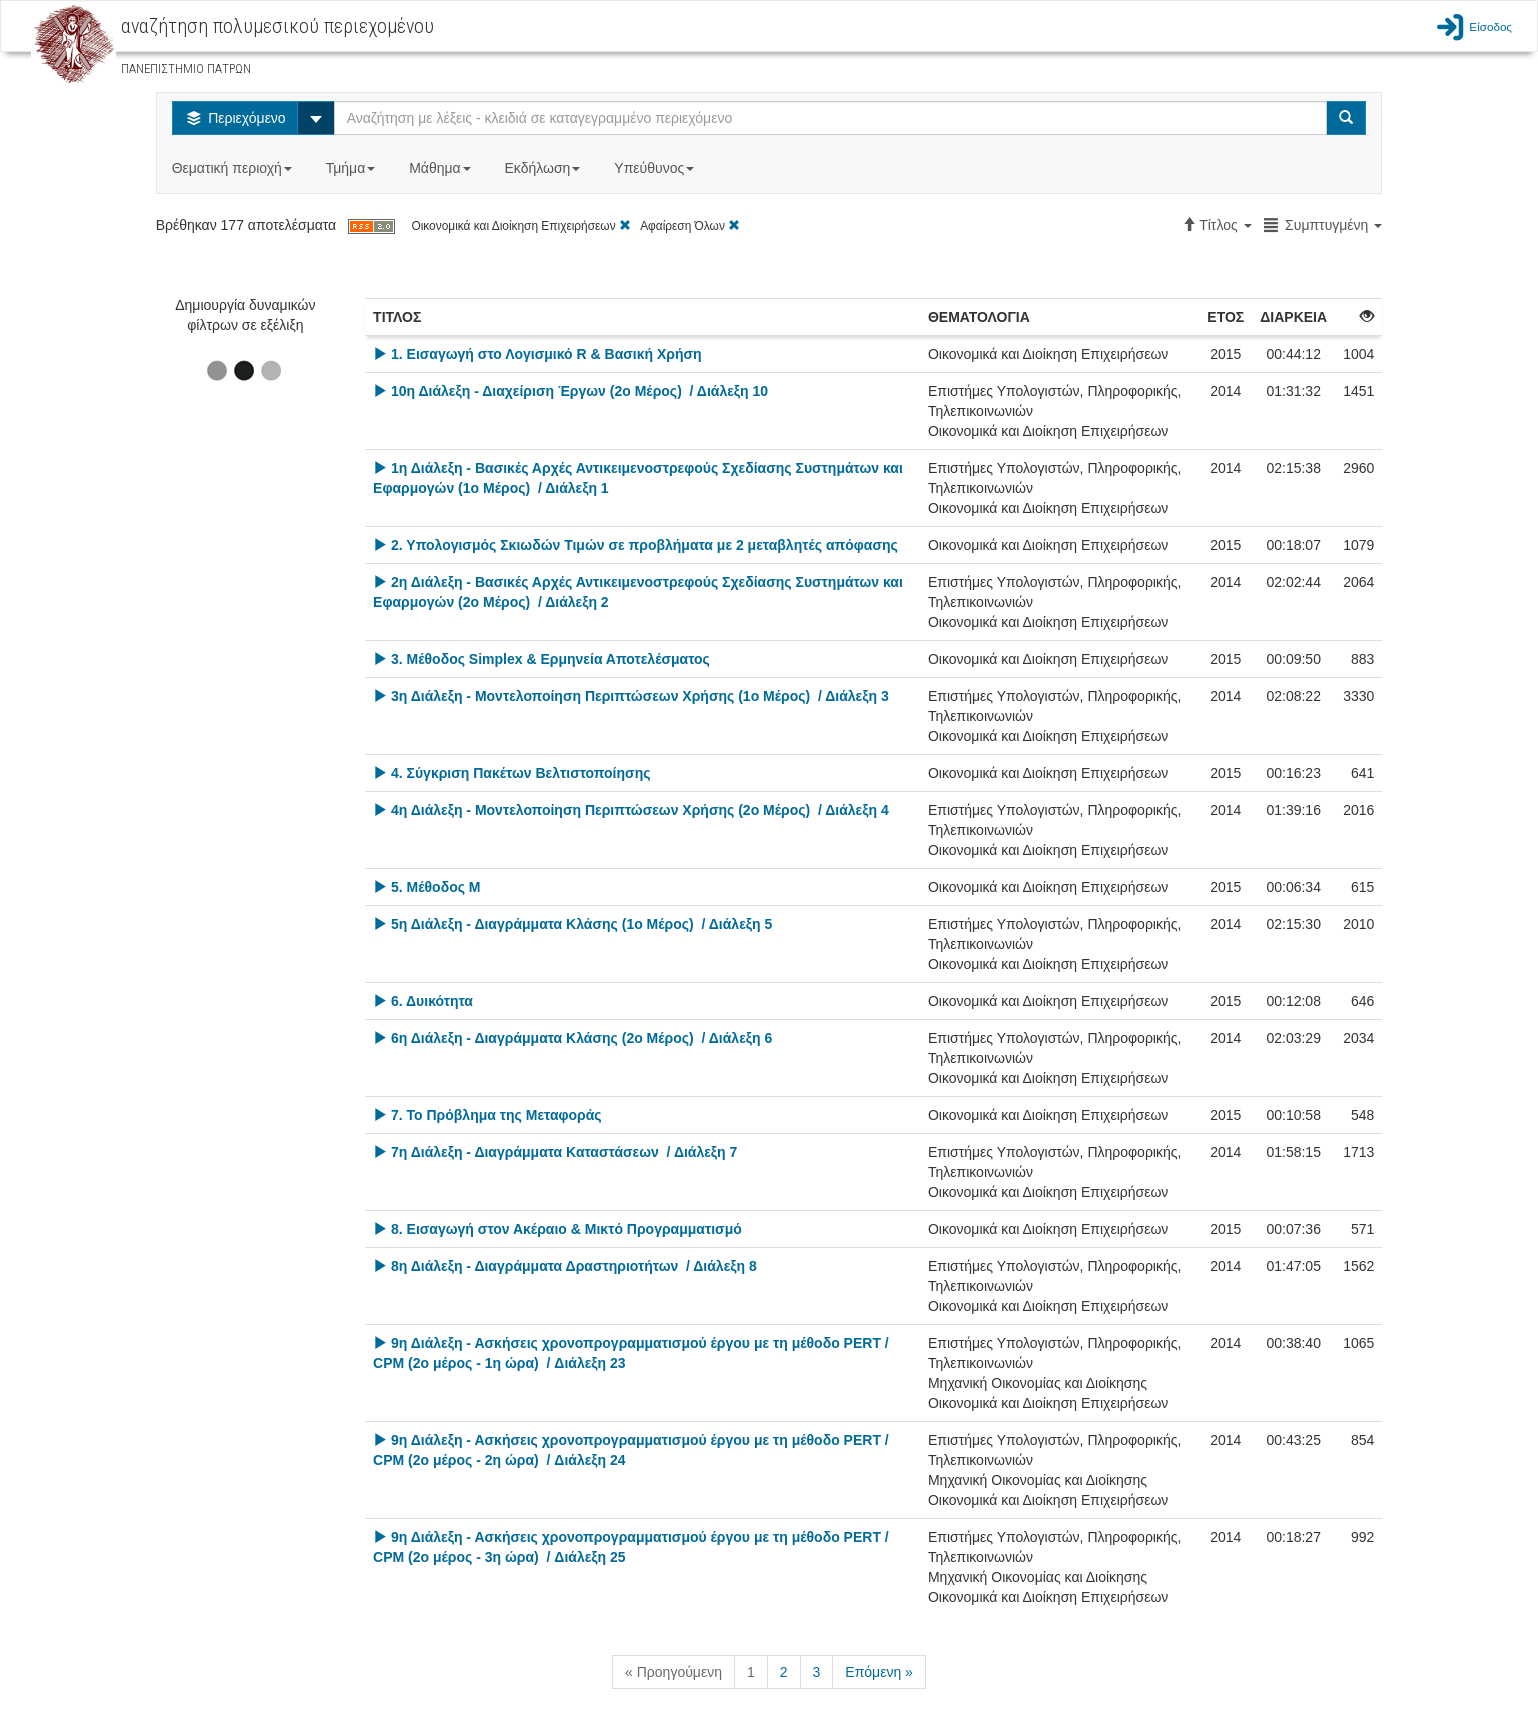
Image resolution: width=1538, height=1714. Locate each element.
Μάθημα (441, 168)
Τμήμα (352, 168)
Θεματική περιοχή (234, 168)
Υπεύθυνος (656, 168)
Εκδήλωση (545, 168)
